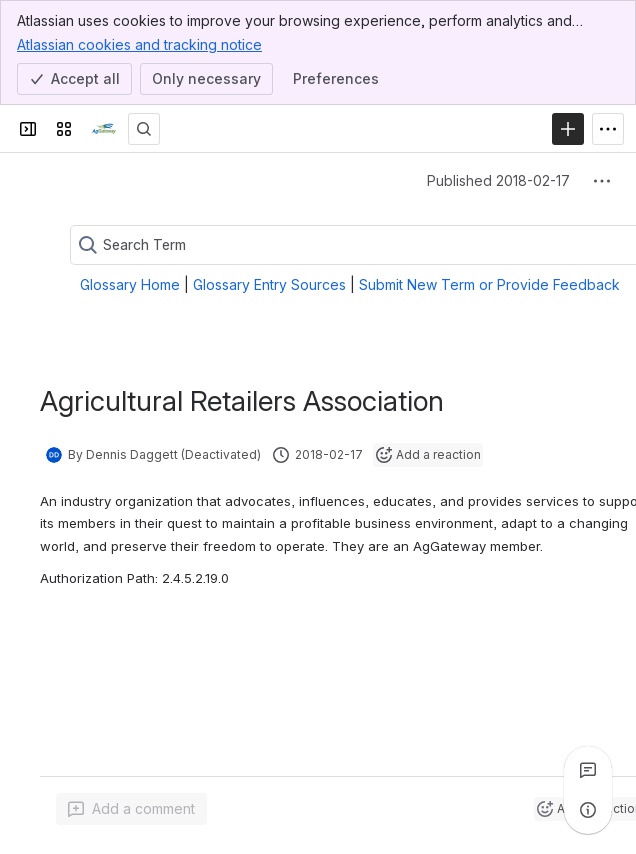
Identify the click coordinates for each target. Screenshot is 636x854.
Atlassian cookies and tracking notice (139, 44)
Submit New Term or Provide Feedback (489, 284)
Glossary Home (130, 284)
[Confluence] (104, 129)
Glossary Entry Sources (269, 284)
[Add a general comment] (131, 809)
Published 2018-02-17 (498, 180)
